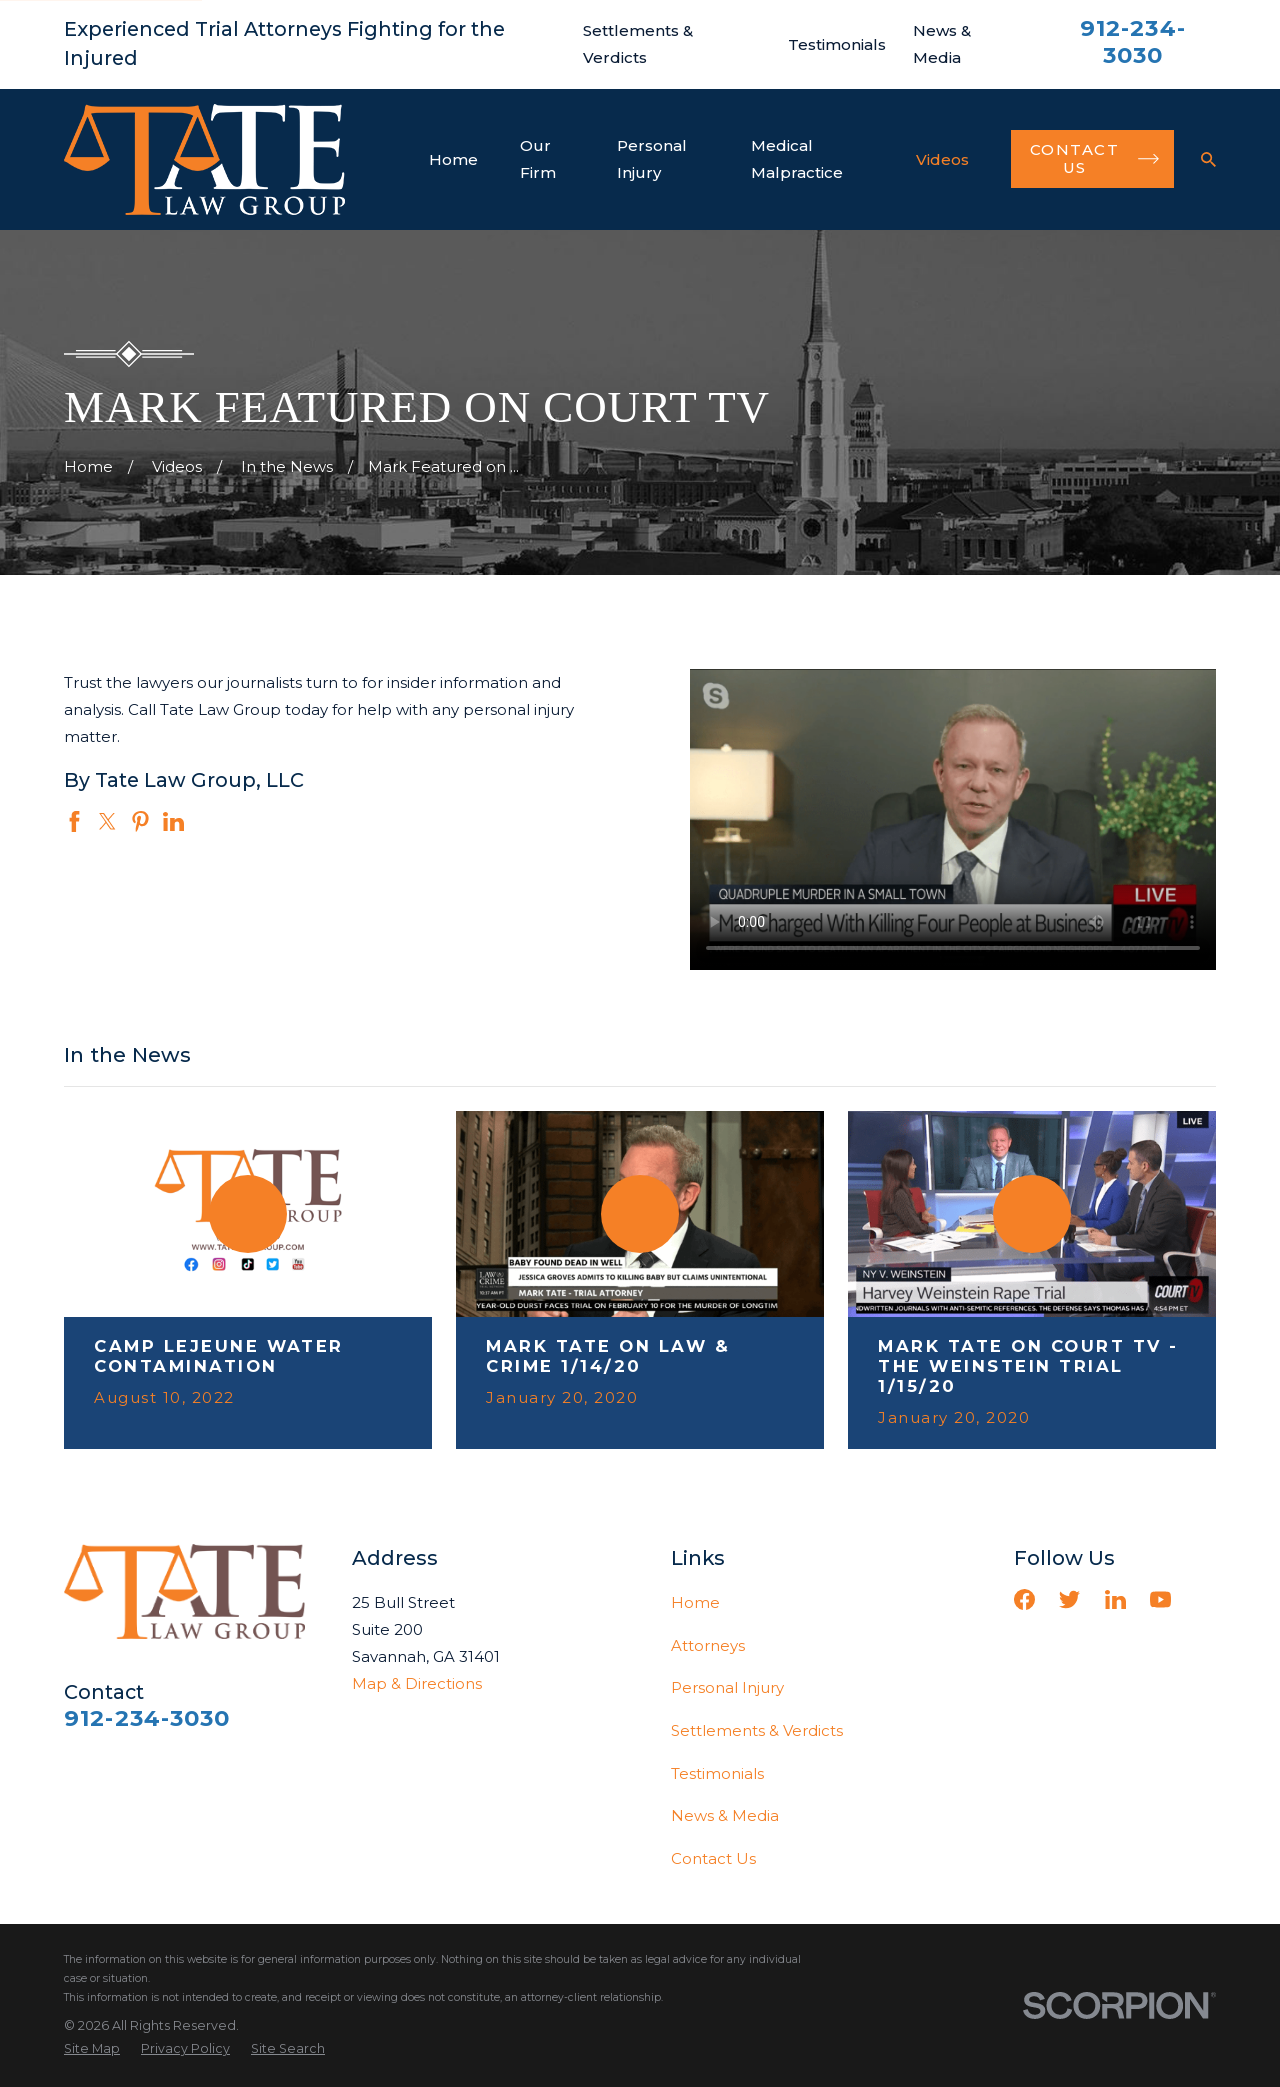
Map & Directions (417, 1683)
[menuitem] (92, 2049)
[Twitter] (1069, 1599)
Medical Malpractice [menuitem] (797, 159)
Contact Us (713, 1858)
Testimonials (837, 44)
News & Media (725, 1815)
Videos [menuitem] (942, 159)
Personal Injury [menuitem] (652, 159)
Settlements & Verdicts (757, 1730)
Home (695, 1602)
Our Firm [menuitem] (538, 159)
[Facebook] (1024, 1599)
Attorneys (708, 1645)
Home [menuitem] (453, 159)
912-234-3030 (1133, 41)
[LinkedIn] (1115, 1599)
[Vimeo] (1205, 1599)
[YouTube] (1160, 1599)
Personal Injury (727, 1687)
